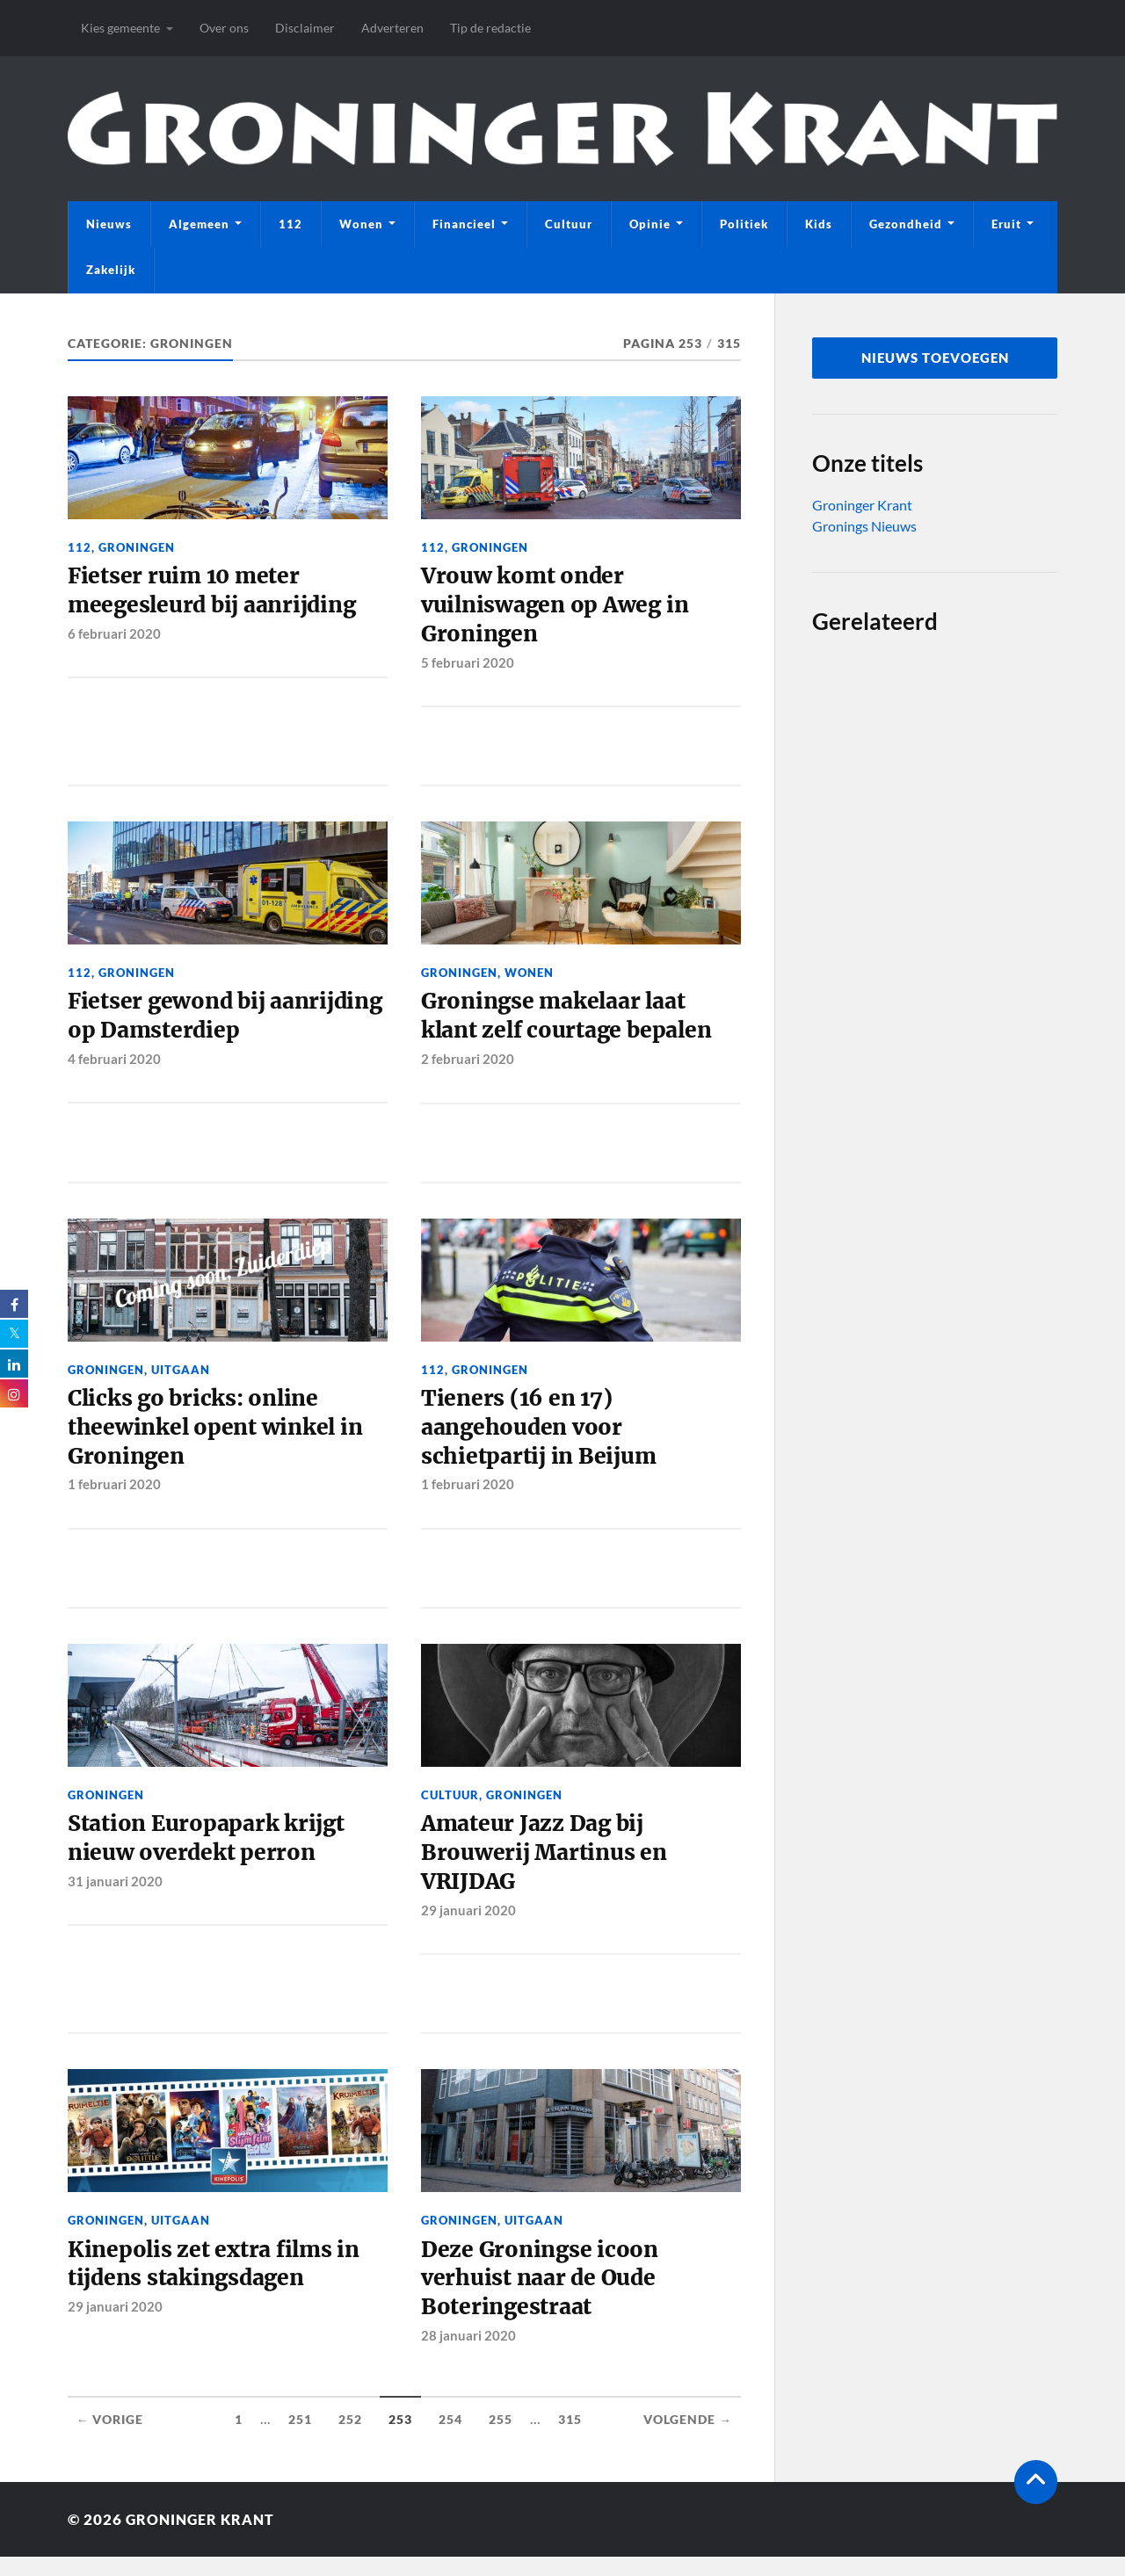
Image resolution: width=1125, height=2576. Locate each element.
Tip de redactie (490, 27)
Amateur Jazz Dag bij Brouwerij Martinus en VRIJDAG (546, 1866)
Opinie (650, 224)
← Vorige (110, 2440)
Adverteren (392, 27)
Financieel (464, 224)
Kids (818, 224)
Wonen (361, 224)
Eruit (1006, 224)
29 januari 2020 (468, 1925)
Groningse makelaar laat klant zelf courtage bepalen (571, 1022)
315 (570, 2440)
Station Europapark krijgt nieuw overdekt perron (210, 1851)
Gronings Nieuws (864, 525)
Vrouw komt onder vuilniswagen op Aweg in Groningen (558, 607)
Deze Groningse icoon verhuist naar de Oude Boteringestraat (542, 2296)
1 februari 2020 (114, 1495)
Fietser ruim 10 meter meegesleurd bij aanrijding (217, 592)
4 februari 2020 (114, 1066)
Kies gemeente (120, 27)
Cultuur (568, 224)
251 (300, 2440)
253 (400, 2440)
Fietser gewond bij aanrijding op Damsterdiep (217, 1022)
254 (450, 2440)
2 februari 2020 (467, 1066)
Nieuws (109, 224)
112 (290, 224)
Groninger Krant (862, 504)
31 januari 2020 (115, 1895)
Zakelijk (110, 270)
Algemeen (199, 224)
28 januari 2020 (468, 2355)
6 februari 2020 (114, 636)
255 (500, 2440)
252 (350, 2440)
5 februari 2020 (467, 666)
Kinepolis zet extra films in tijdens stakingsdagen (217, 2281)
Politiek (744, 224)
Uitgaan (180, 1376)
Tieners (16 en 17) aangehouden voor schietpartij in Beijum (540, 1437)
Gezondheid (905, 224)
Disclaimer (305, 27)
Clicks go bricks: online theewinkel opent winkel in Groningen (218, 1437)
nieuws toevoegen (935, 357)
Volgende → (687, 2440)
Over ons (224, 27)
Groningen (136, 547)
